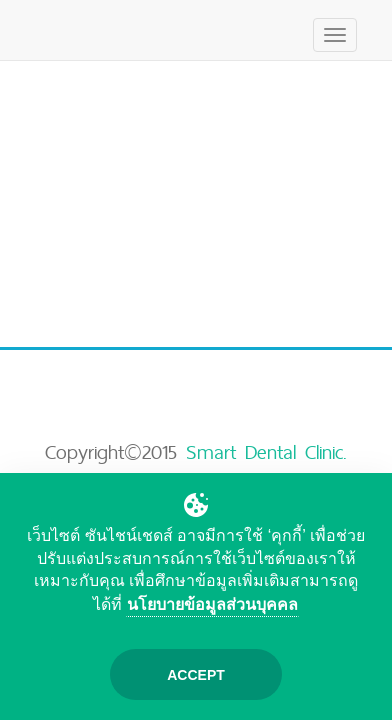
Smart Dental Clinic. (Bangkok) (209, 467)
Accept (196, 675)
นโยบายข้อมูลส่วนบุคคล (212, 604)
